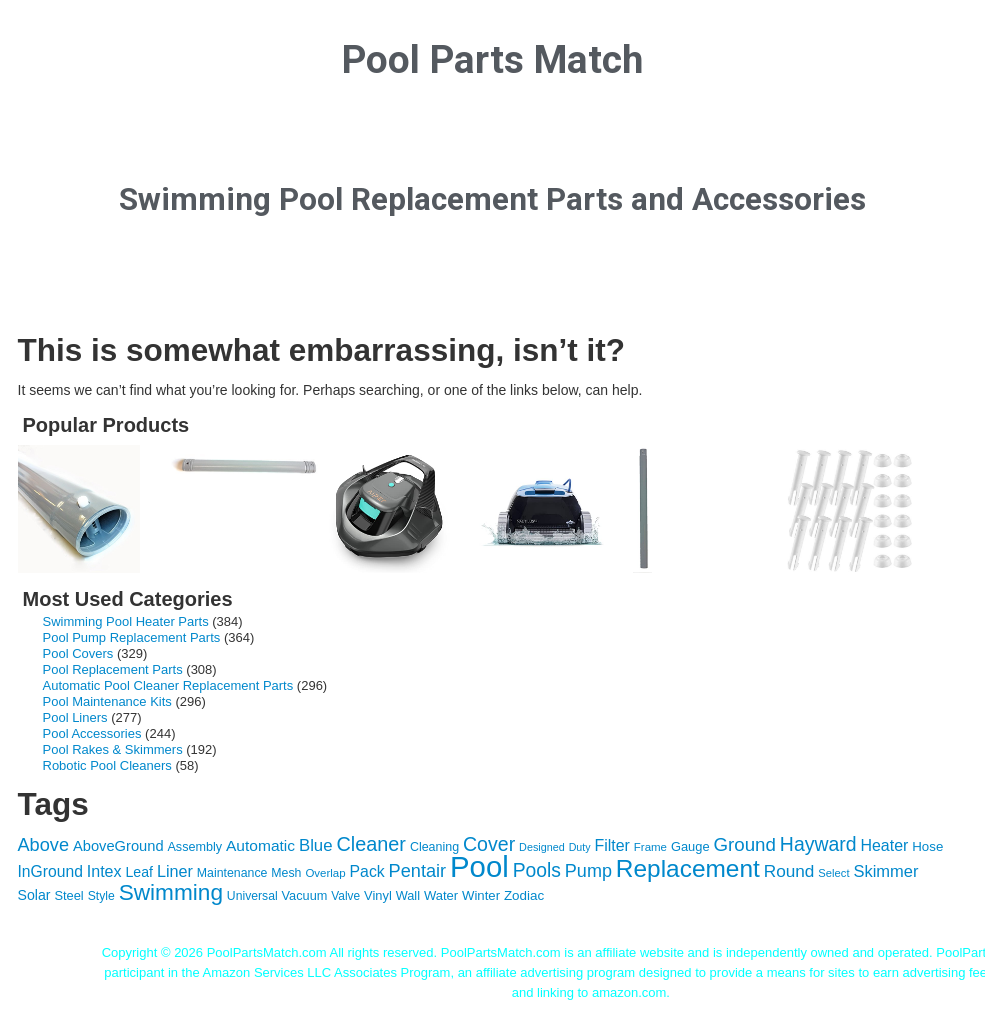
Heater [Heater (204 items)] (884, 845)
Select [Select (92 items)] (833, 873)
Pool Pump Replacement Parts (132, 637)
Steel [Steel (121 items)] (68, 895)
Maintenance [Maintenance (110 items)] (232, 873)
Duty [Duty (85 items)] (580, 847)
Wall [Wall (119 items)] (408, 895)
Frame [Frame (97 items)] (650, 847)
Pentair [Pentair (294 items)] (418, 871)
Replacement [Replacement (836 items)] (688, 868)
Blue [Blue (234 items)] (316, 845)
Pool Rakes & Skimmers (113, 749)
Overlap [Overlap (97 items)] (325, 873)
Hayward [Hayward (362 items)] (818, 844)
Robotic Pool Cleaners (107, 765)
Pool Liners (75, 717)
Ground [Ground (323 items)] (744, 844)
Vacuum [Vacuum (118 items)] (305, 895)
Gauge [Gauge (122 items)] (690, 846)
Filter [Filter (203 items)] (611, 845)
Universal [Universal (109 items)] (252, 896)
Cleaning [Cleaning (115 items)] (434, 847)
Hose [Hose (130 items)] (927, 846)
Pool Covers (78, 653)
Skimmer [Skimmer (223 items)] (885, 871)
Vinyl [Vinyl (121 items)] (378, 895)
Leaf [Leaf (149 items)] (139, 872)
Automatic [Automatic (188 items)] (260, 845)
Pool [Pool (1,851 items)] (479, 866)
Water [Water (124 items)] (441, 895)
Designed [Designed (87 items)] (542, 847)
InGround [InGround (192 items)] (50, 871)
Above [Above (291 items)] (44, 845)
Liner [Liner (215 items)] (175, 871)
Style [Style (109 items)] (101, 896)
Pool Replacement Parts (113, 669)
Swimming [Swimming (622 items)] (171, 892)
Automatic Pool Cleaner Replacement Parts (168, 685)
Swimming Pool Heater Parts (126, 621)
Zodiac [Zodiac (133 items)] (524, 895)
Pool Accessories (92, 733)
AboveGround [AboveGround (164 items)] (118, 846)
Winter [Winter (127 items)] (481, 895)
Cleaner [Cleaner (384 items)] (371, 844)
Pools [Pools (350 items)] (537, 870)
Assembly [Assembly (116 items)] (194, 847)
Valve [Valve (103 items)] (345, 896)
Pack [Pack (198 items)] (367, 871)
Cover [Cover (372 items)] (489, 844)
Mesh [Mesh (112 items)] (286, 873)
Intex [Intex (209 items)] (104, 871)
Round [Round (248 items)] (789, 871)
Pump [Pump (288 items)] (588, 871)
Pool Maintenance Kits (107, 701)
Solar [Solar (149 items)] (34, 895)
